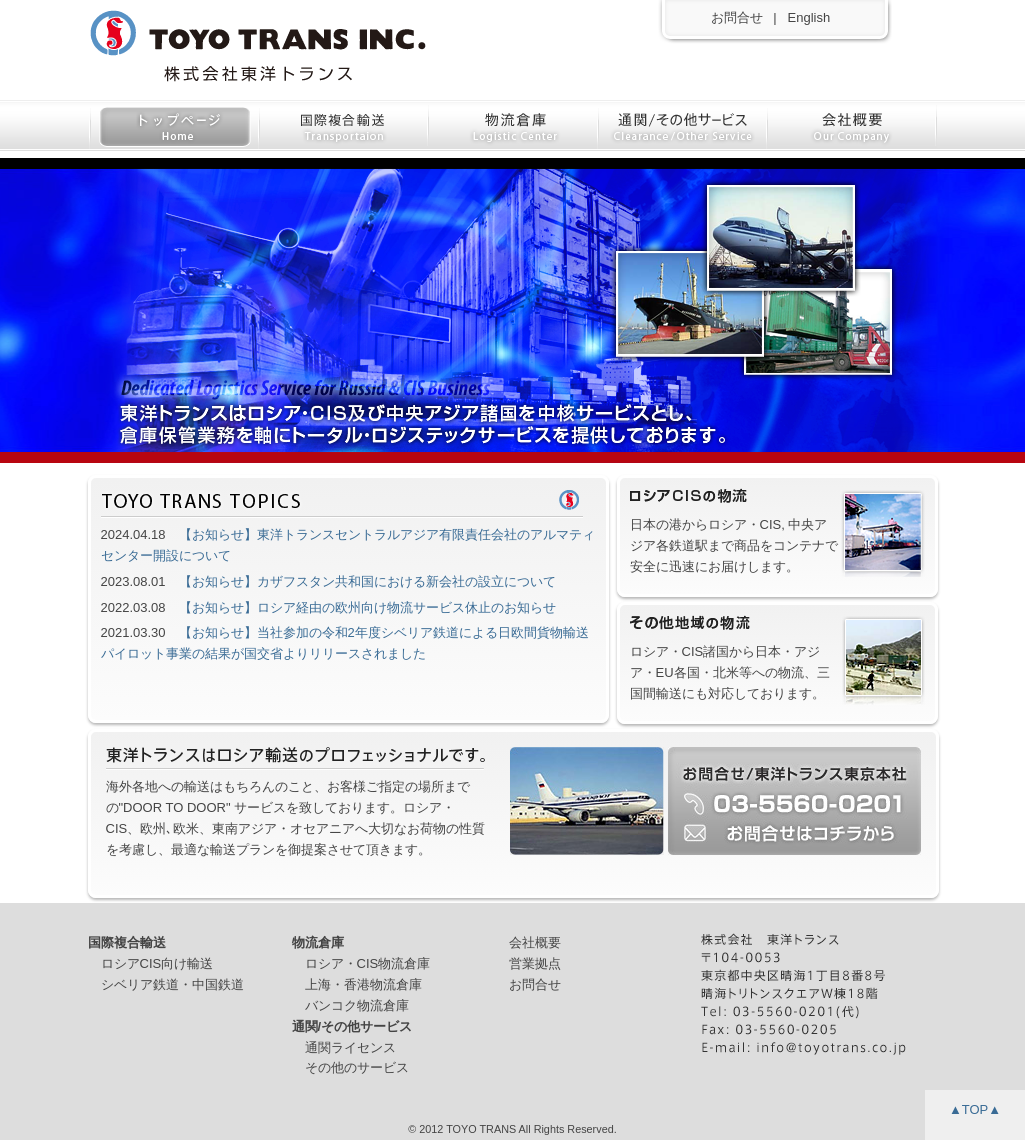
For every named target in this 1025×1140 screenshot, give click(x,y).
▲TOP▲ (975, 1109)
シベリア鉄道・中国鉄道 (172, 984)
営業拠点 (535, 963)
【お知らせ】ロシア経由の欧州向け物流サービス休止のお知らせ (367, 607)
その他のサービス (357, 1067)
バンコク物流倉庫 (357, 1005)
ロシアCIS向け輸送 (157, 963)
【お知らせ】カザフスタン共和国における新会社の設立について (367, 581)
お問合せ (737, 17)
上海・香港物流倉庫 (363, 984)
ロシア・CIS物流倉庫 (368, 963)
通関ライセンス (350, 1047)
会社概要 (535, 942)
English (809, 17)
